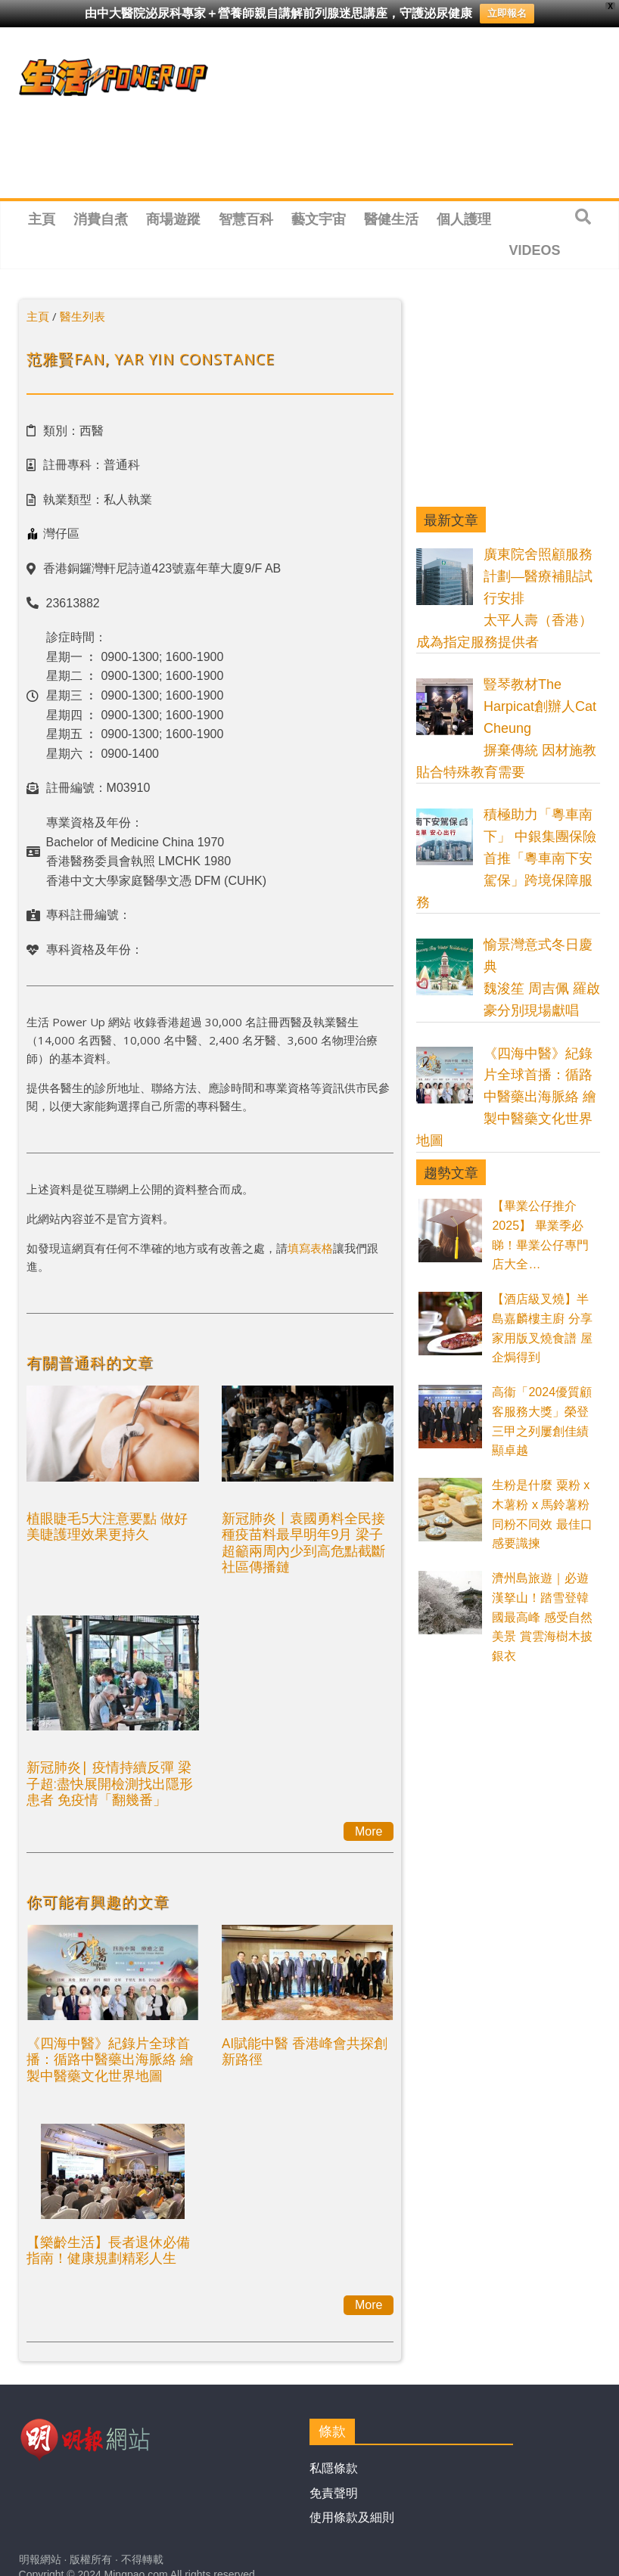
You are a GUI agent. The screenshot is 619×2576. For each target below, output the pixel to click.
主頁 (41, 219)
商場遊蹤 (173, 219)
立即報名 (507, 13)
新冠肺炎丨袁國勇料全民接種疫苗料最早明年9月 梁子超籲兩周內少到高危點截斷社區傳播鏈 (303, 1542)
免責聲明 (334, 2493)
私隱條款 (334, 2468)
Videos (535, 250)
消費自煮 (100, 219)
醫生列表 (82, 316)
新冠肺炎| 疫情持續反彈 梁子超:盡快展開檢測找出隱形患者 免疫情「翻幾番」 (109, 1783)
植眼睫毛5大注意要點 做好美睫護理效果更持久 (107, 1526)
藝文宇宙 (318, 219)
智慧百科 (246, 219)
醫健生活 (391, 219)
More (368, 1831)
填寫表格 (310, 1247)
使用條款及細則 (352, 2517)
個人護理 (464, 219)
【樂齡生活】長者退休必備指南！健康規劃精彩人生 (108, 2250)
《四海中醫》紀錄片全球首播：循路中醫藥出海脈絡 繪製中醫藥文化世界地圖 (110, 2059)
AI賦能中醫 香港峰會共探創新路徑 (304, 2051)
